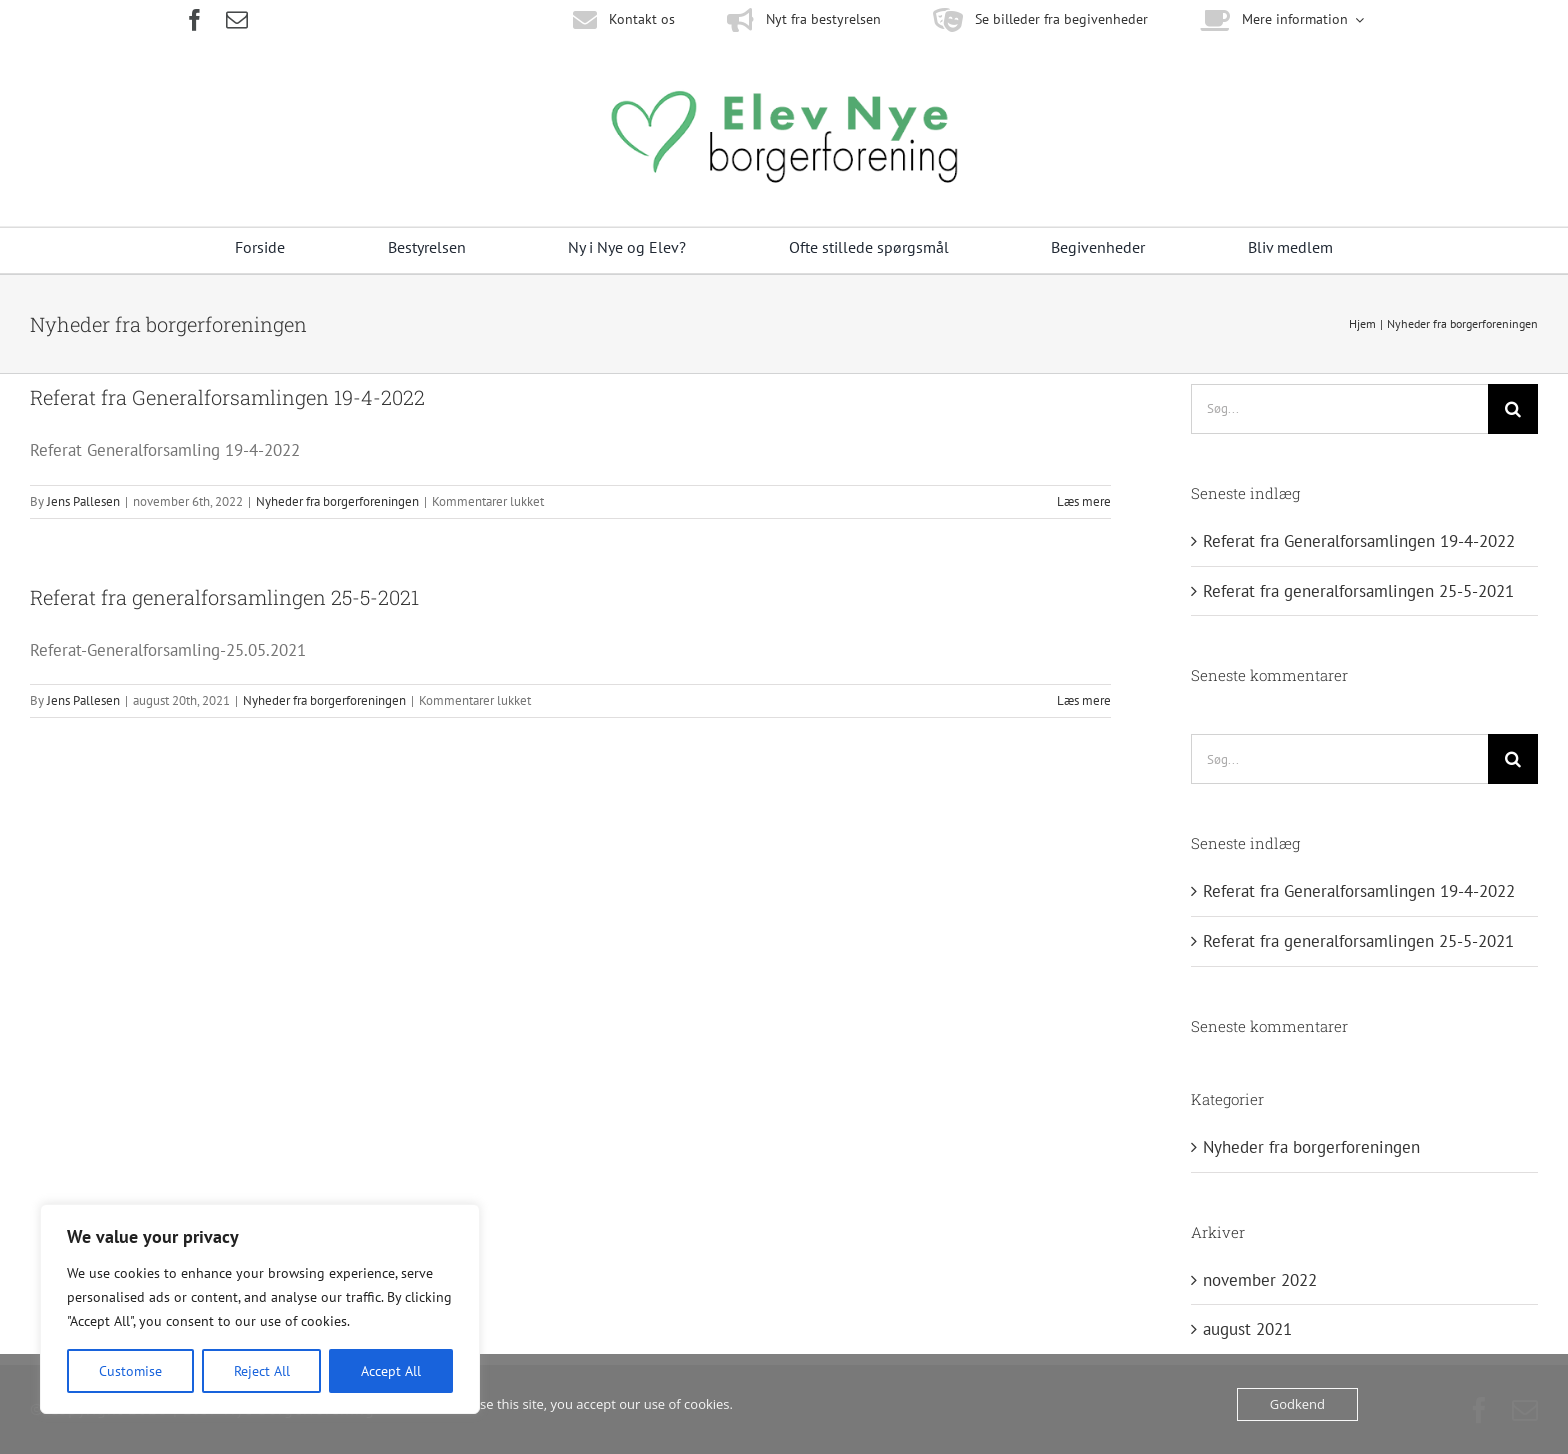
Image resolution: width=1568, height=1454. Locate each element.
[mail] (237, 20)
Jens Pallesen (83, 501)
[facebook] (195, 20)
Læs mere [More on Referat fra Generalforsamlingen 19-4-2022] (1084, 501)
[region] (260, 1309)
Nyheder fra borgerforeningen (337, 501)
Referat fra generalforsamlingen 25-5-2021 (224, 597)
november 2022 (1260, 1280)
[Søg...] (1339, 409)
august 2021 (1247, 1329)
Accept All (391, 1371)
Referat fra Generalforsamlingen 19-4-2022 (227, 397)
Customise (130, 1371)
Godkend (1297, 1404)
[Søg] (1513, 409)
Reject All (262, 1371)
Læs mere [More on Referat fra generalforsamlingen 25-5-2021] (1084, 700)
